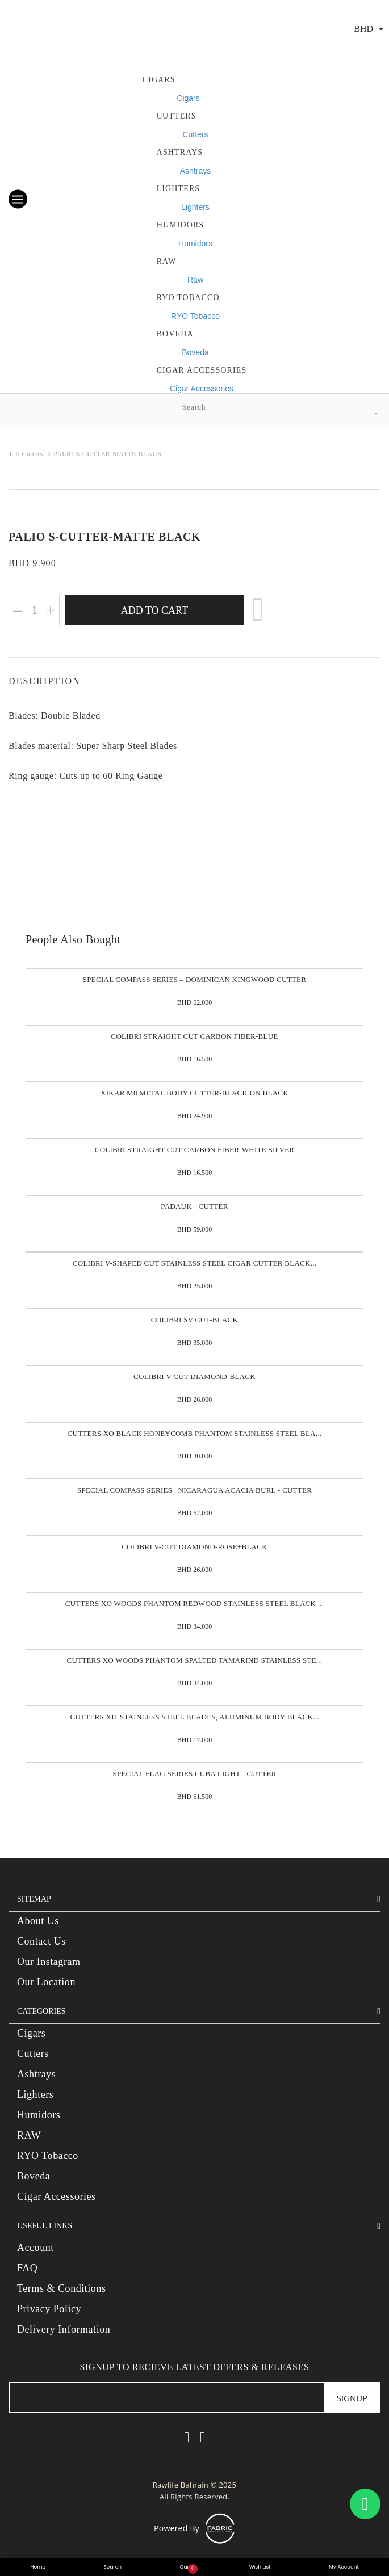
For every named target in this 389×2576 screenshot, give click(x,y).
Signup (352, 2398)
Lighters (178, 188)
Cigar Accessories (201, 388)
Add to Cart (154, 610)
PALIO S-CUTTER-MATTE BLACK (107, 454)
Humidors (195, 243)
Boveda (175, 334)
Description (45, 681)
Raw (167, 261)
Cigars (159, 79)
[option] (194, 488)
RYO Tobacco (188, 297)
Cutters (176, 116)
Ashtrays (180, 152)
